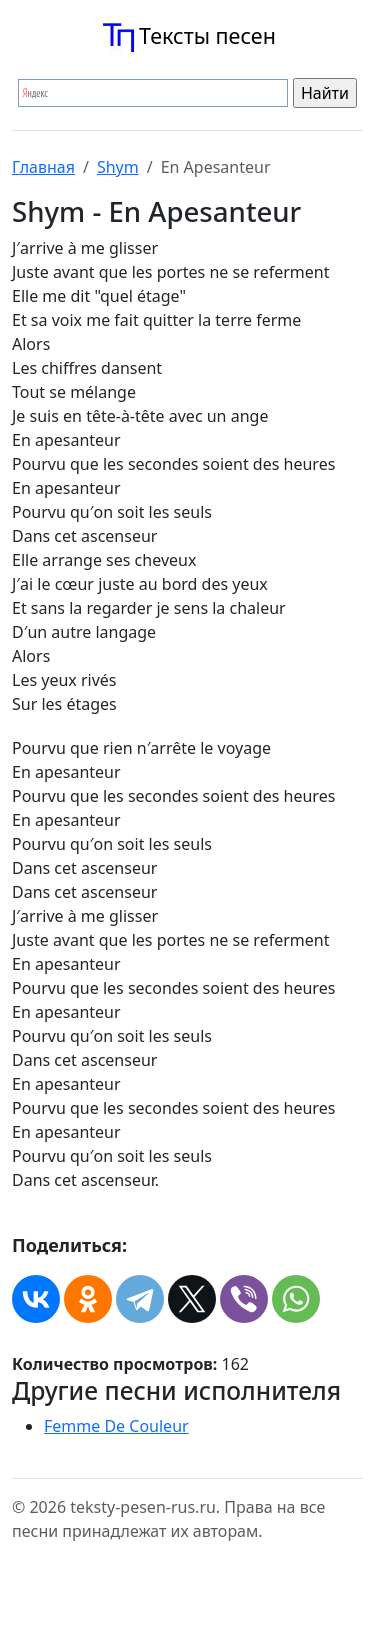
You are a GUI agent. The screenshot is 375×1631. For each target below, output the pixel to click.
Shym (118, 167)
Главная (43, 167)
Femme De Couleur (116, 1426)
